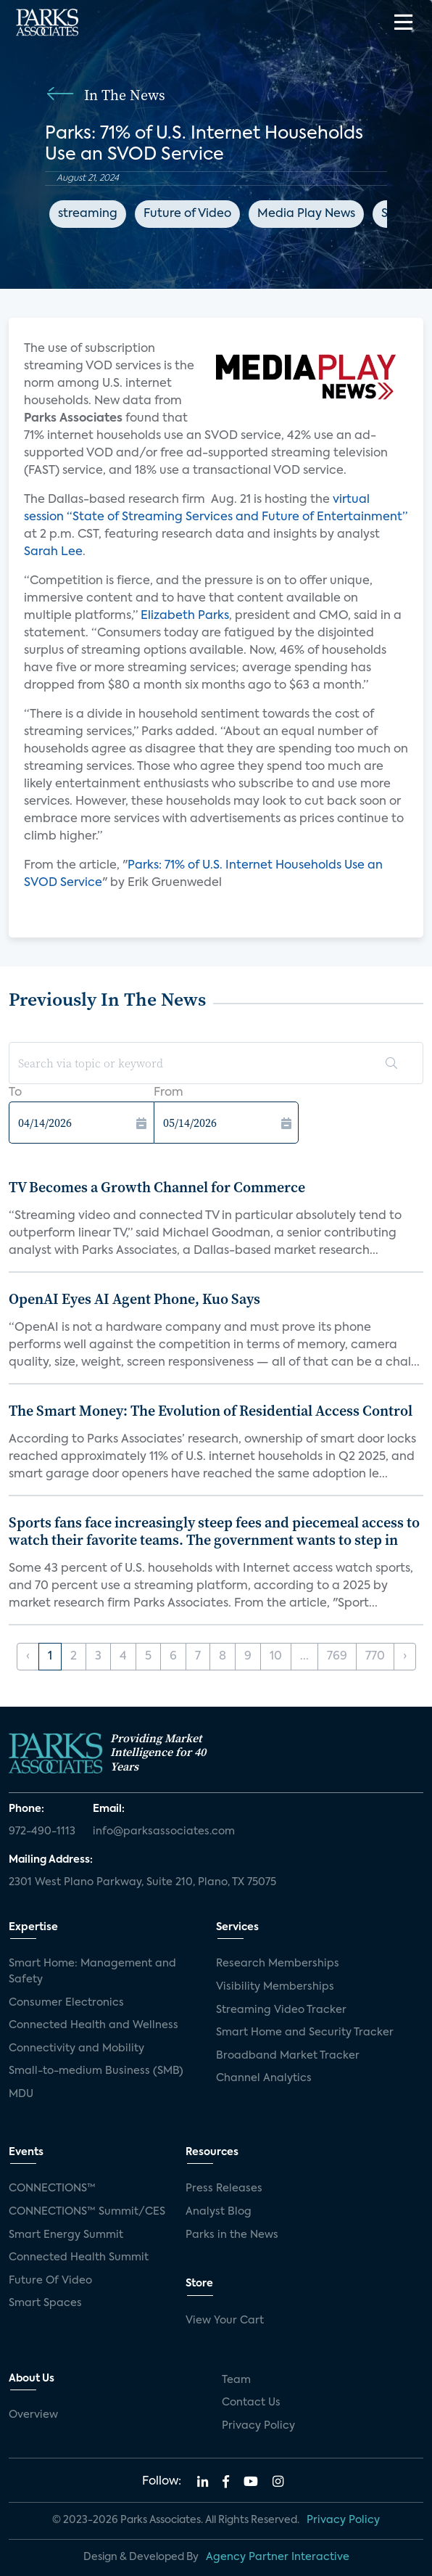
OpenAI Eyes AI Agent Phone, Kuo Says (134, 1299)
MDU (21, 2094)
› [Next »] (405, 1656)
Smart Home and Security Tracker (305, 2032)
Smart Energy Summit (66, 2235)
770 (375, 1656)
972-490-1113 (42, 1831)
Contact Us (251, 2402)
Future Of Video (50, 2281)
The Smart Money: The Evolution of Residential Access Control (210, 1410)
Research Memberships (277, 1963)
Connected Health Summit (79, 2257)
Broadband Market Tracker (288, 2056)
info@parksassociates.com (164, 1831)
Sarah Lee (53, 552)
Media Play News (306, 214)
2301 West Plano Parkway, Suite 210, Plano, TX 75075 (142, 1882)
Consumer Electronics (66, 2003)
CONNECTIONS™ (52, 2188)
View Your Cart (225, 2320)
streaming (87, 214)
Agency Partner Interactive (277, 2557)
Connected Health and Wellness (93, 2025)
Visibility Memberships (275, 1987)
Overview (33, 2415)
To (15, 1093)
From (168, 1093)
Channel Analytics (264, 2078)
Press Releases (224, 2188)
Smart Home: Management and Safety (92, 1971)
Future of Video (187, 214)
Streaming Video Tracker (281, 2010)
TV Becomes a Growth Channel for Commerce (157, 1187)
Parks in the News (232, 2235)
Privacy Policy (258, 2426)
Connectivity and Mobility (76, 2048)
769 (337, 1656)
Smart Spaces (45, 2303)
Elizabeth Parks (185, 616)
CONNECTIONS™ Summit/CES (87, 2212)
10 (276, 1656)
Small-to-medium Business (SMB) (96, 2071)
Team (236, 2380)
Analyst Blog (219, 2212)
